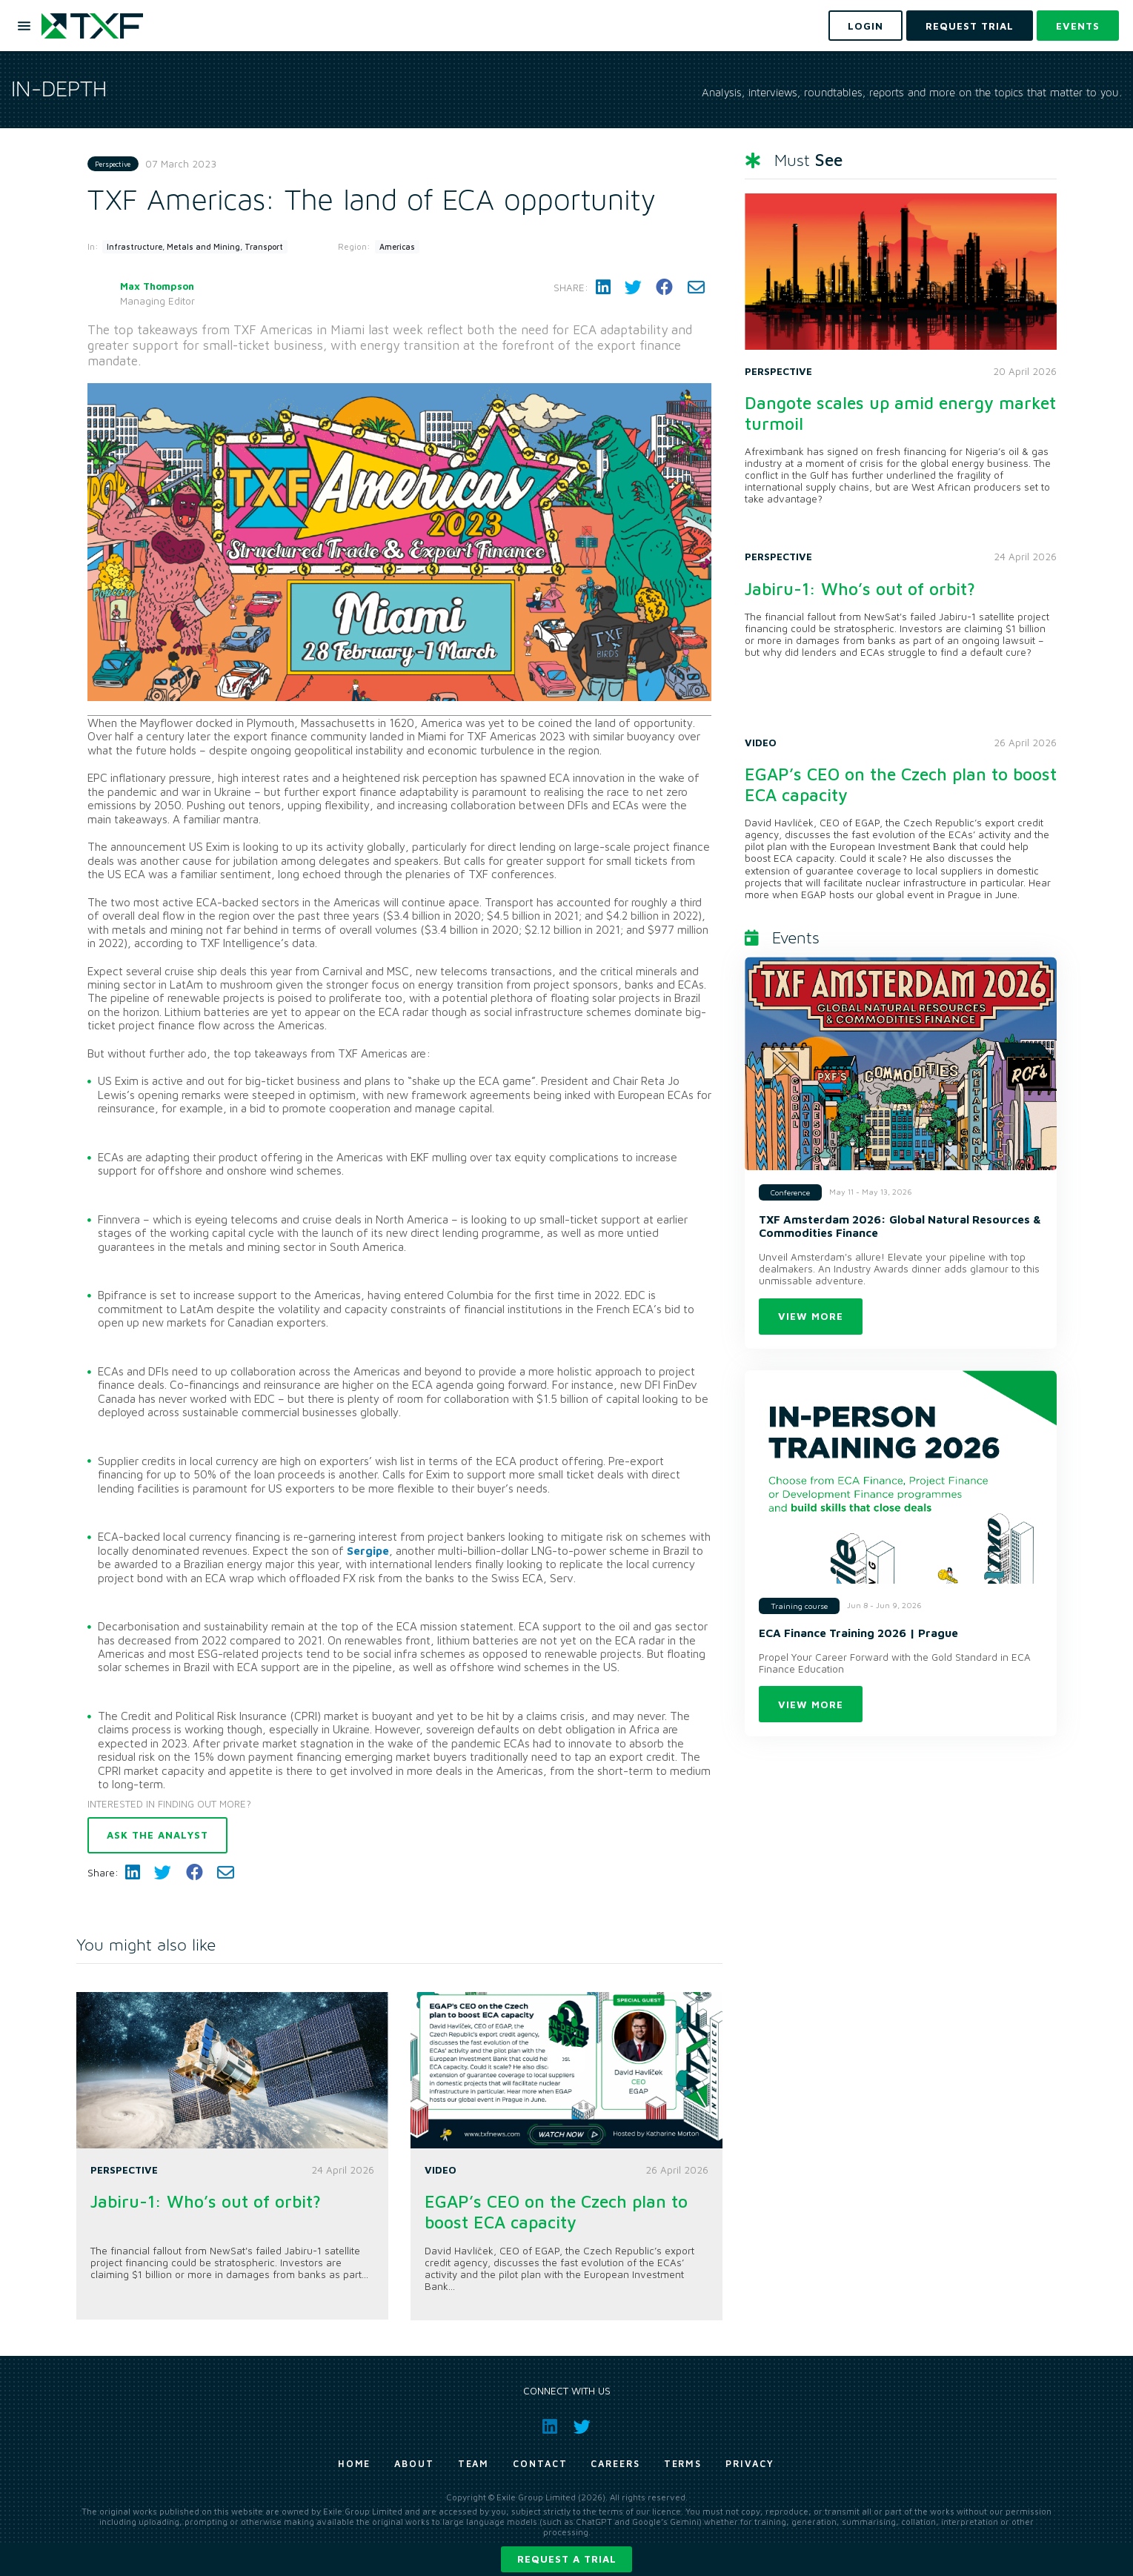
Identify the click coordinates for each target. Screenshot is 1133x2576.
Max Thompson (157, 286)
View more (810, 1316)
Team (474, 2463)
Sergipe (368, 1550)
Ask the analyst (157, 1835)
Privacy (749, 2463)
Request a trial (567, 2559)
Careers (615, 2463)
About (414, 2463)
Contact (540, 2463)
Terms (683, 2463)
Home (354, 2463)
